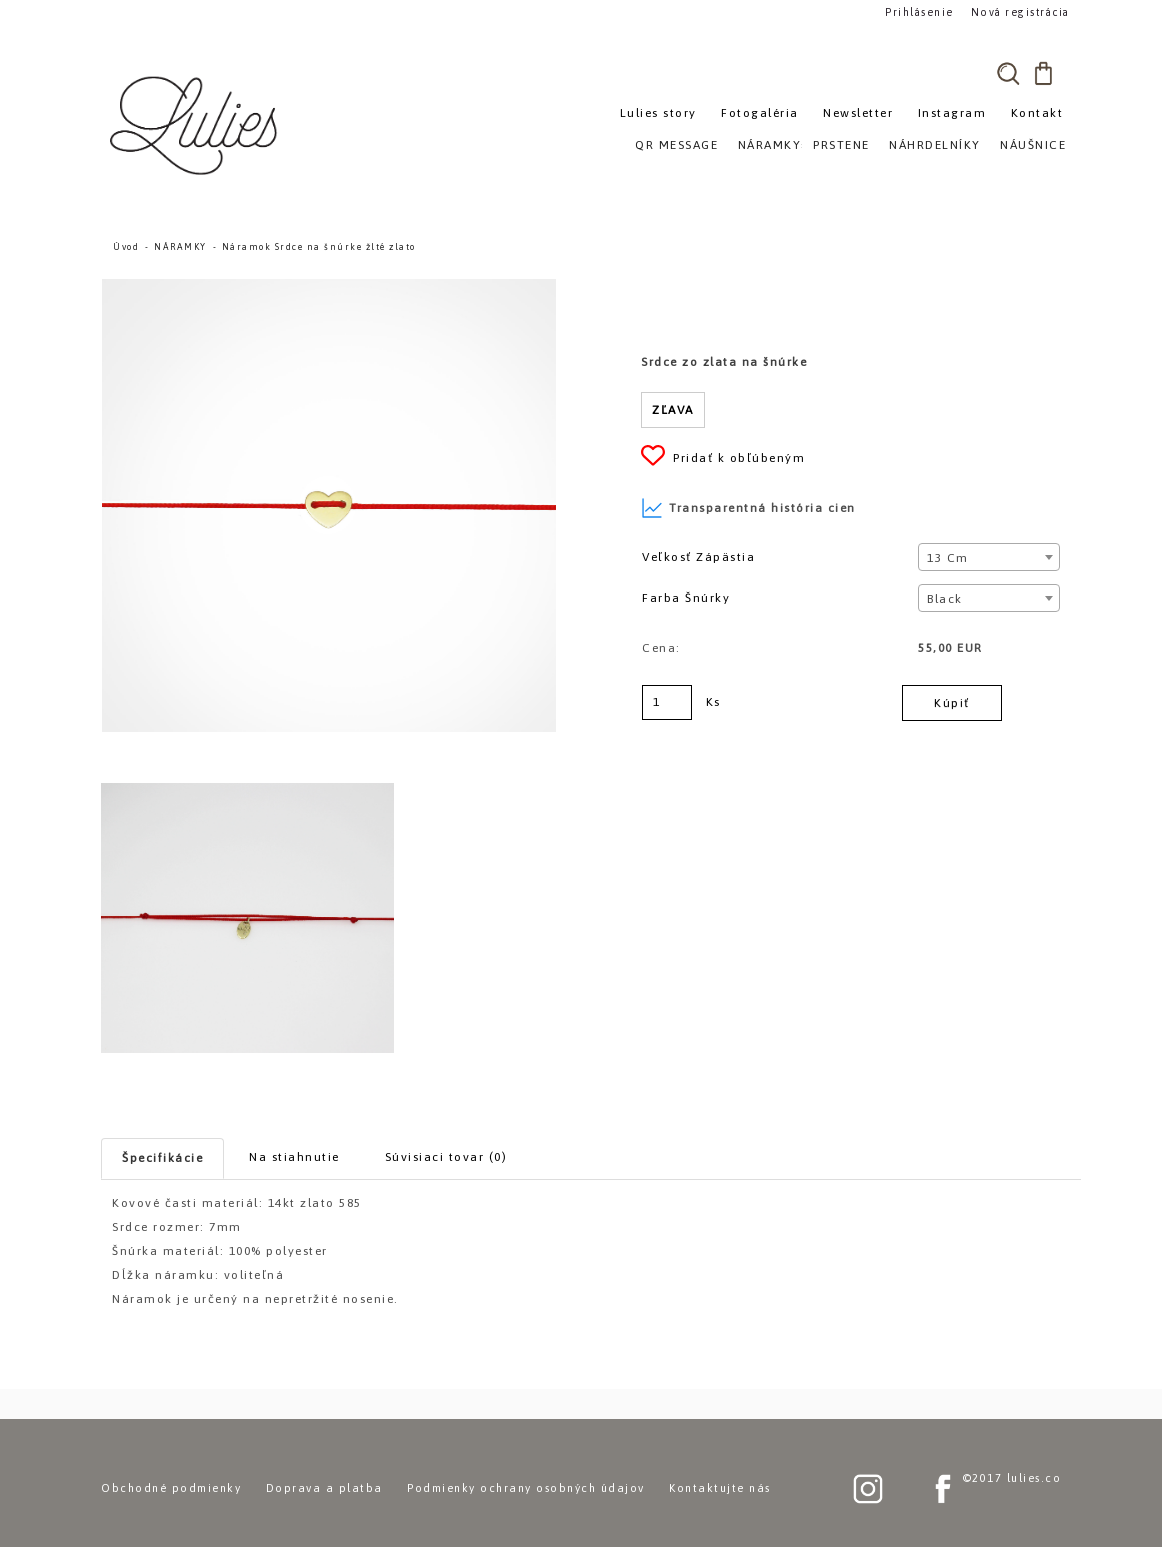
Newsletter (858, 113)
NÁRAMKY (180, 247)
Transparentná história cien (748, 508)
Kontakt (1037, 113)
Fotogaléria (760, 113)
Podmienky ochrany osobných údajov (526, 1488)
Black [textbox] (945, 599)
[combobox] (988, 557)
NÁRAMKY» (773, 145)
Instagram (952, 113)
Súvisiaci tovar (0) (446, 1157)
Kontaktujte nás (720, 1488)
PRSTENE (841, 145)
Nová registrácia (1016, 11)
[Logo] (196, 125)
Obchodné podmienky (171, 1488)
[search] (1008, 73)
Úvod (126, 247)
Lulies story (658, 113)
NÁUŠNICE (1033, 145)
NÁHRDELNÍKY (935, 145)
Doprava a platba (324, 1488)
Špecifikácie (162, 1158)
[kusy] (667, 702)
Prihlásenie (919, 11)
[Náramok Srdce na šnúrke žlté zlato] (329, 288)
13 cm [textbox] (948, 558)
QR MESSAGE (676, 145)
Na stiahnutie (294, 1157)
